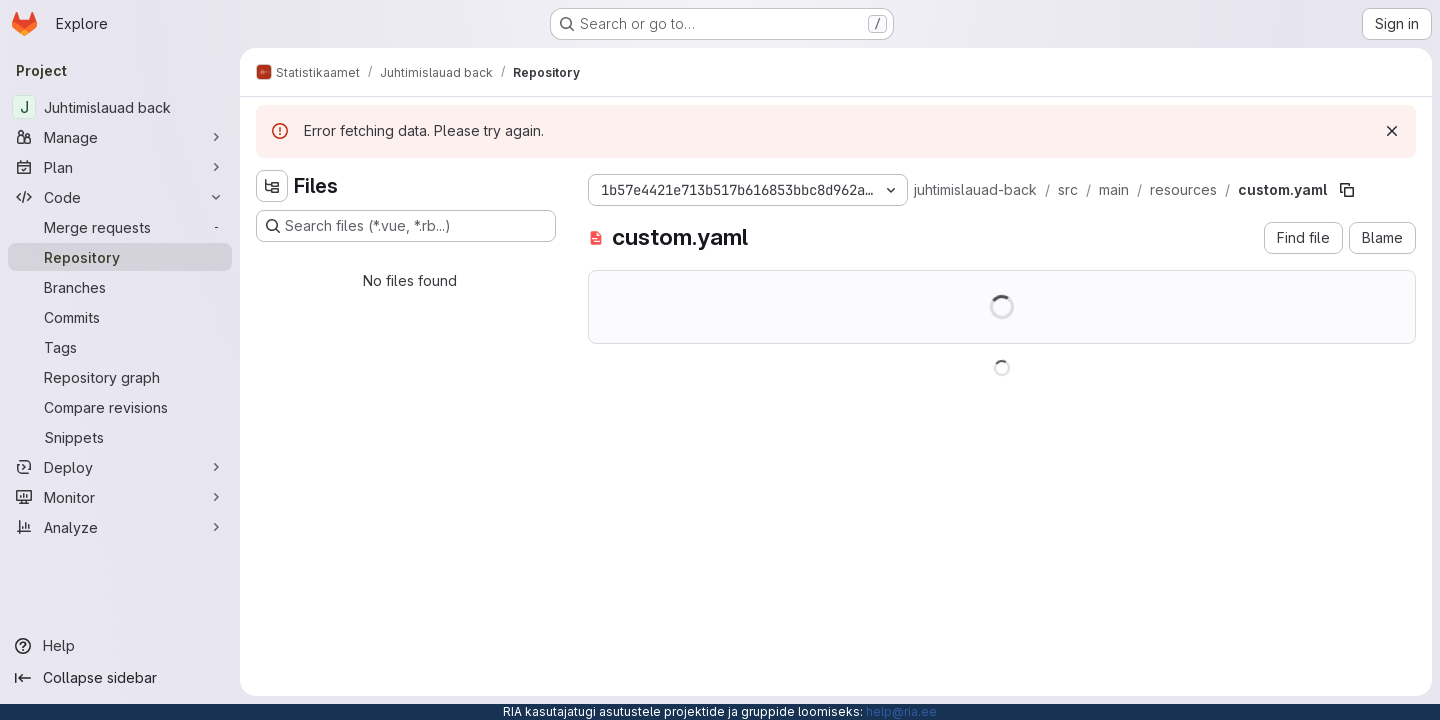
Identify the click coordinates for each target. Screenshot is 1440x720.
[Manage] (120, 137)
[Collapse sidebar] (120, 678)
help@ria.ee (901, 711)
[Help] (120, 646)
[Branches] (120, 287)
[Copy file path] (1347, 190)
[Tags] (120, 347)
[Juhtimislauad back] (120, 107)
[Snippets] (120, 437)
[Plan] (120, 167)
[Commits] (120, 317)
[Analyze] (120, 527)
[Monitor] (120, 497)
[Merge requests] (120, 227)
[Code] (120, 197)
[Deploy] (120, 467)
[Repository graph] (120, 377)
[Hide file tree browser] (272, 186)
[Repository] (120, 257)
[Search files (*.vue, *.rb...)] (406, 226)
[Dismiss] (1392, 131)
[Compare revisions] (120, 407)
